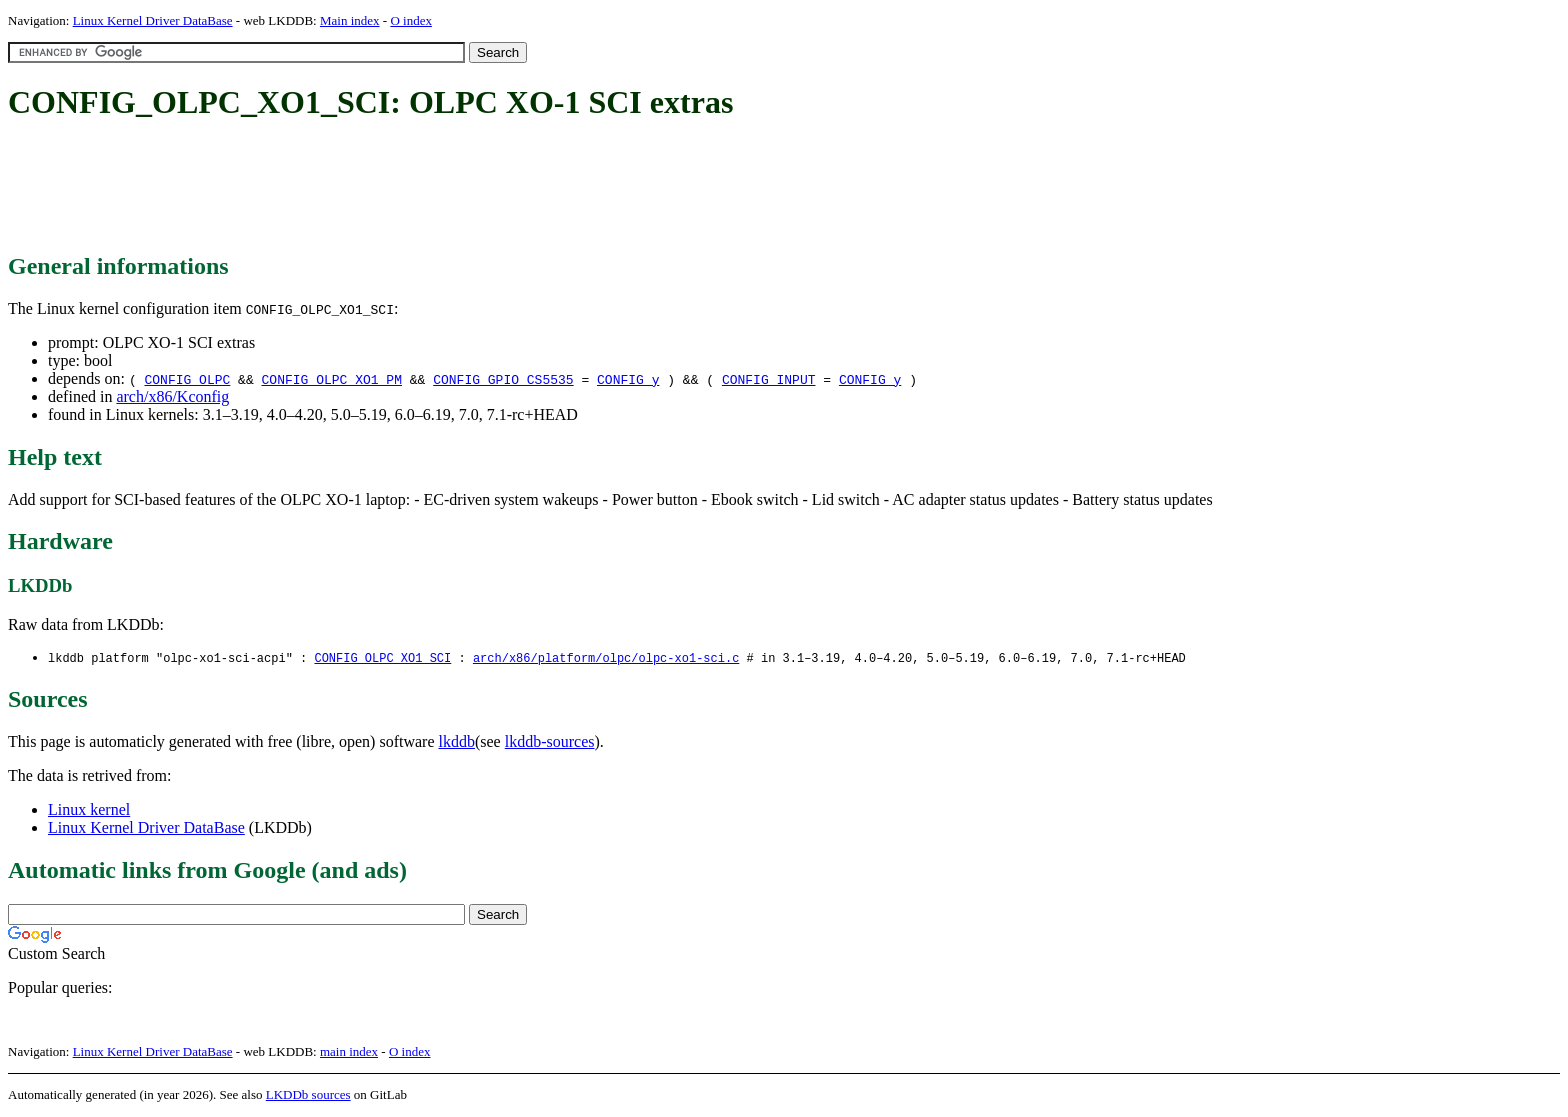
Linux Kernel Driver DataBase (153, 20)
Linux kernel (89, 810)
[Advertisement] (372, 188)
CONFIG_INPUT (769, 379)
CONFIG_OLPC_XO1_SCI (382, 658)
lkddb (457, 742)
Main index (350, 20)
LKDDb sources (308, 1095)
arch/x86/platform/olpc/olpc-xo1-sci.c (606, 658)
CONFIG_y (628, 379)
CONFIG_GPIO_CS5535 (503, 379)
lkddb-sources (550, 742)
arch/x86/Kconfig (172, 396)
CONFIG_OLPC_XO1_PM (332, 379)
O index (411, 20)
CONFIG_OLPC (187, 379)
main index (349, 1052)
